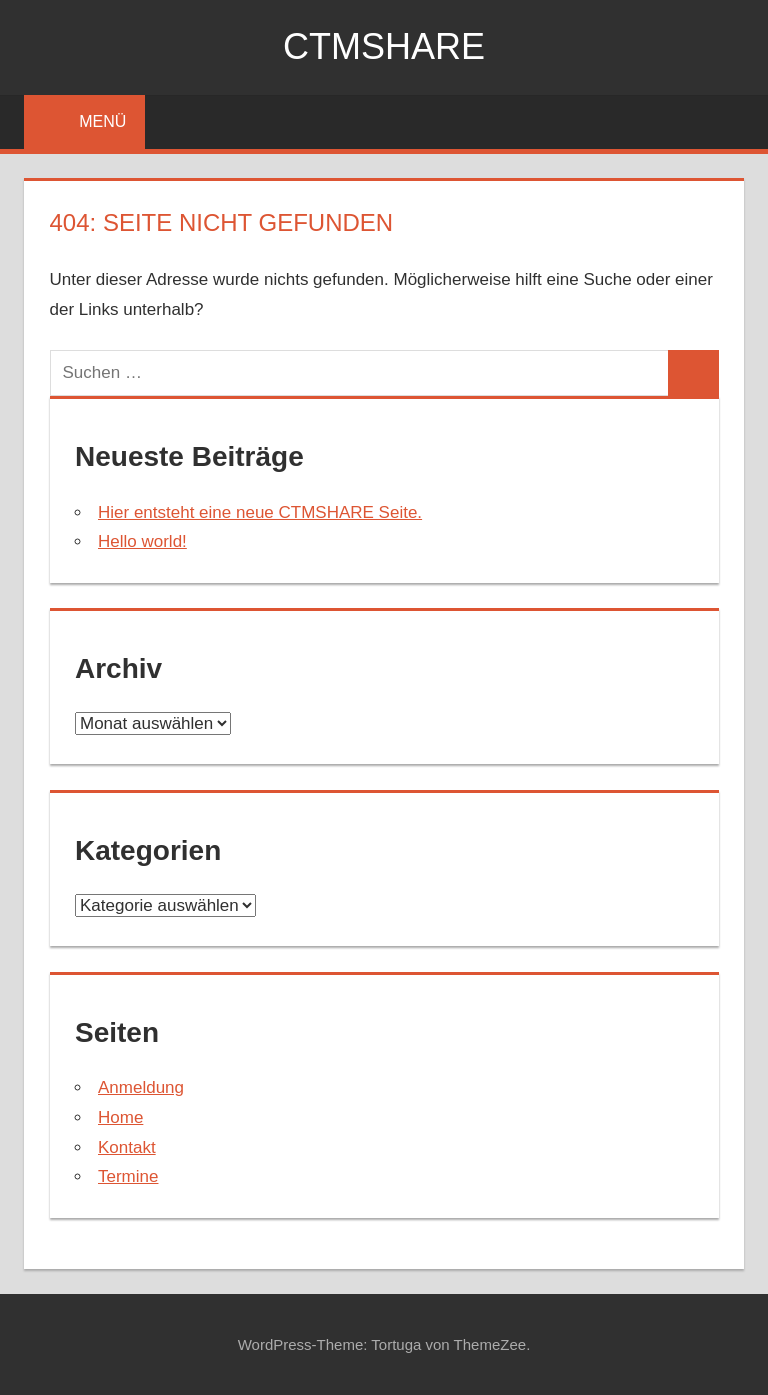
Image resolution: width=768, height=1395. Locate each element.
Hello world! (142, 541)
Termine (128, 1176)
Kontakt (127, 1147)
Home (120, 1117)
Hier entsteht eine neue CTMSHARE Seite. (260, 512)
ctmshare (384, 46)
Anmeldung (141, 1087)
